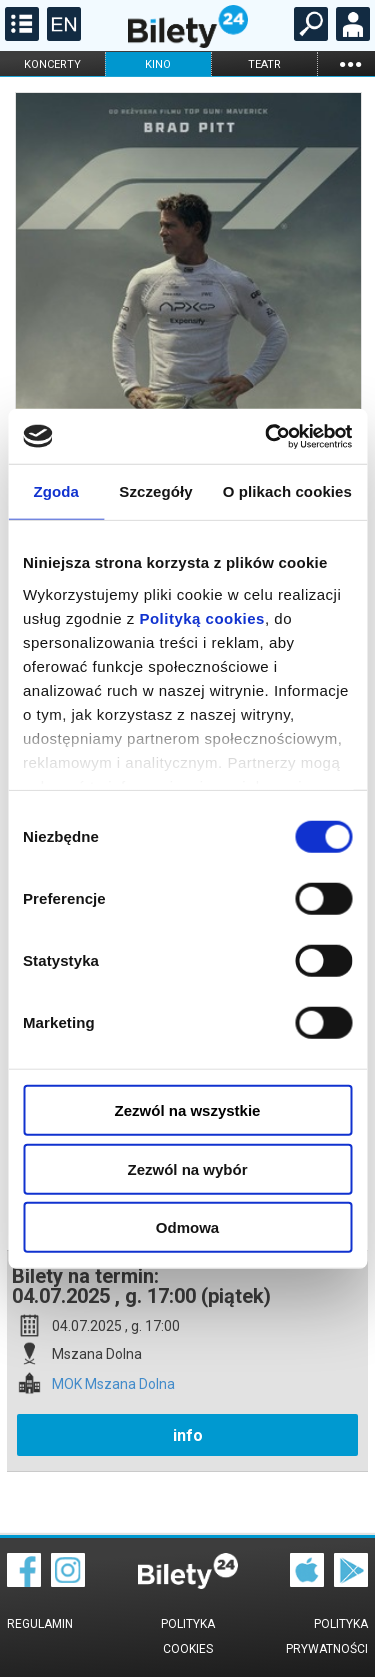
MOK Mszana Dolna (113, 1384)
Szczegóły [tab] (155, 491)
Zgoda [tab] (56, 491)
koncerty (52, 64)
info (188, 1435)
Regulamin (40, 1624)
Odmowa (187, 1227)
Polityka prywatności (327, 1636)
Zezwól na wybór (187, 1168)
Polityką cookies (202, 617)
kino (158, 64)
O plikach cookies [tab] (287, 491)
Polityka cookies (188, 1636)
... (350, 63)
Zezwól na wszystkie (188, 1110)
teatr (264, 64)
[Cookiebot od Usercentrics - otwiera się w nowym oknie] (267, 436)
